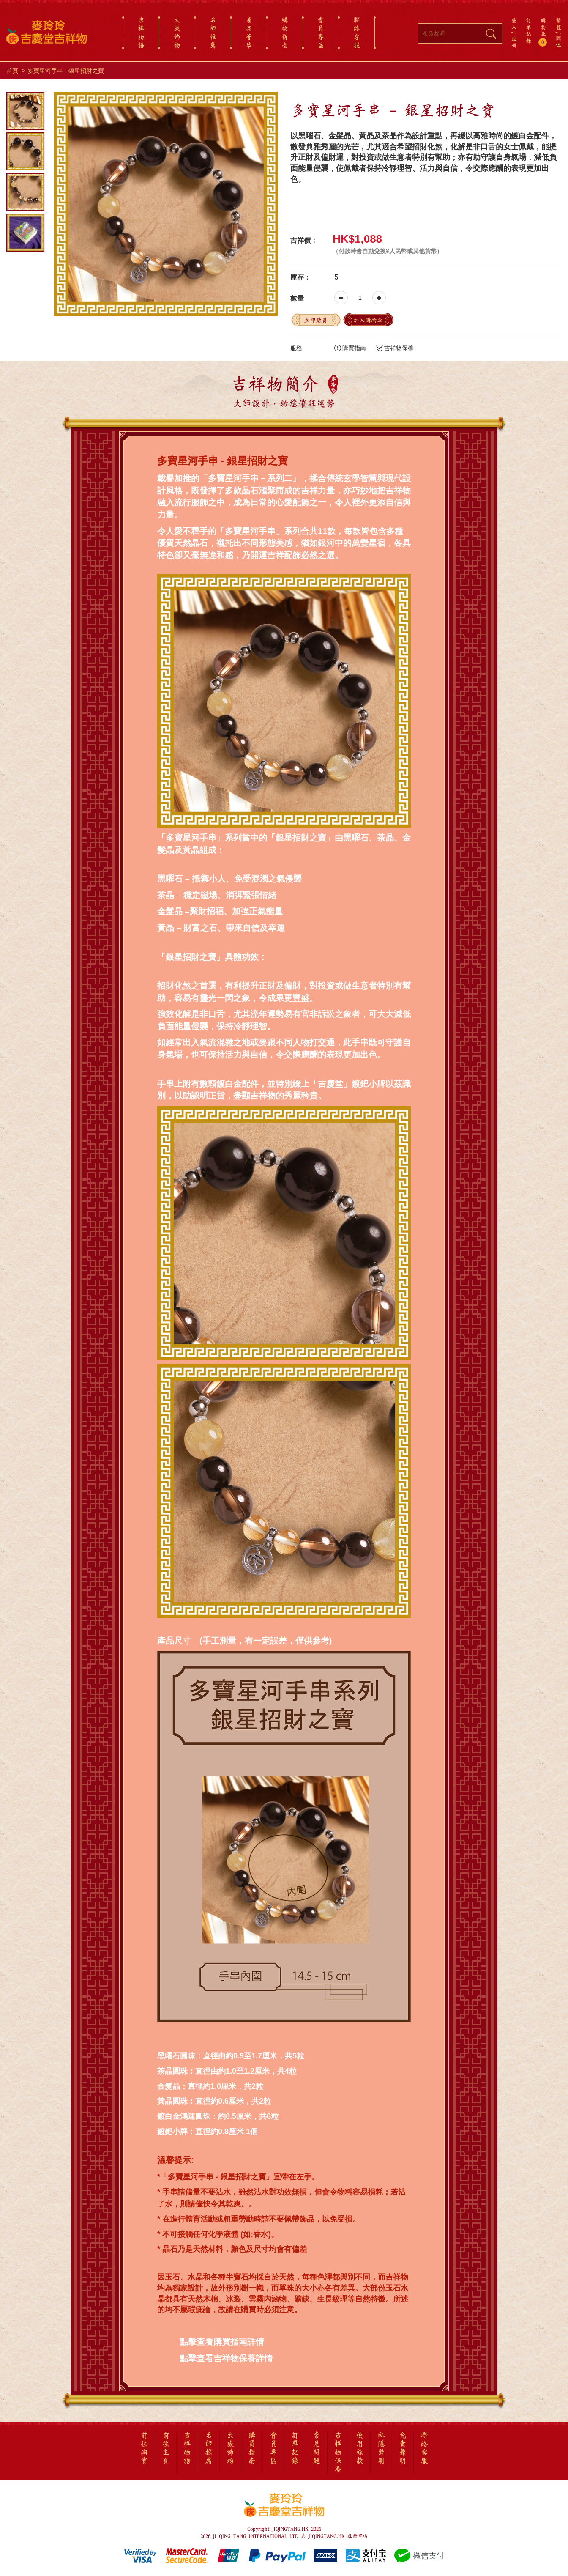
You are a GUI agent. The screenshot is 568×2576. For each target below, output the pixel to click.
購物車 (544, 32)
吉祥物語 (141, 32)
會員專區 (320, 32)
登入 (514, 23)
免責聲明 (403, 2448)
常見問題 (316, 2448)
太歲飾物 (177, 32)
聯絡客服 (356, 32)
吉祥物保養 (395, 348)
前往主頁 (165, 2448)
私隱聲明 (381, 2448)
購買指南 (350, 348)
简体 (558, 41)
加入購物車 (368, 320)
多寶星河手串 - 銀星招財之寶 (65, 70)
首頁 (12, 70)
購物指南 (284, 32)
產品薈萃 (249, 32)
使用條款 (359, 2448)
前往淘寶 (144, 2448)
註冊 (514, 42)
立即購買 (316, 320)
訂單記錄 (528, 30)
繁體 (558, 23)
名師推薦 (213, 32)
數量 (297, 298)
